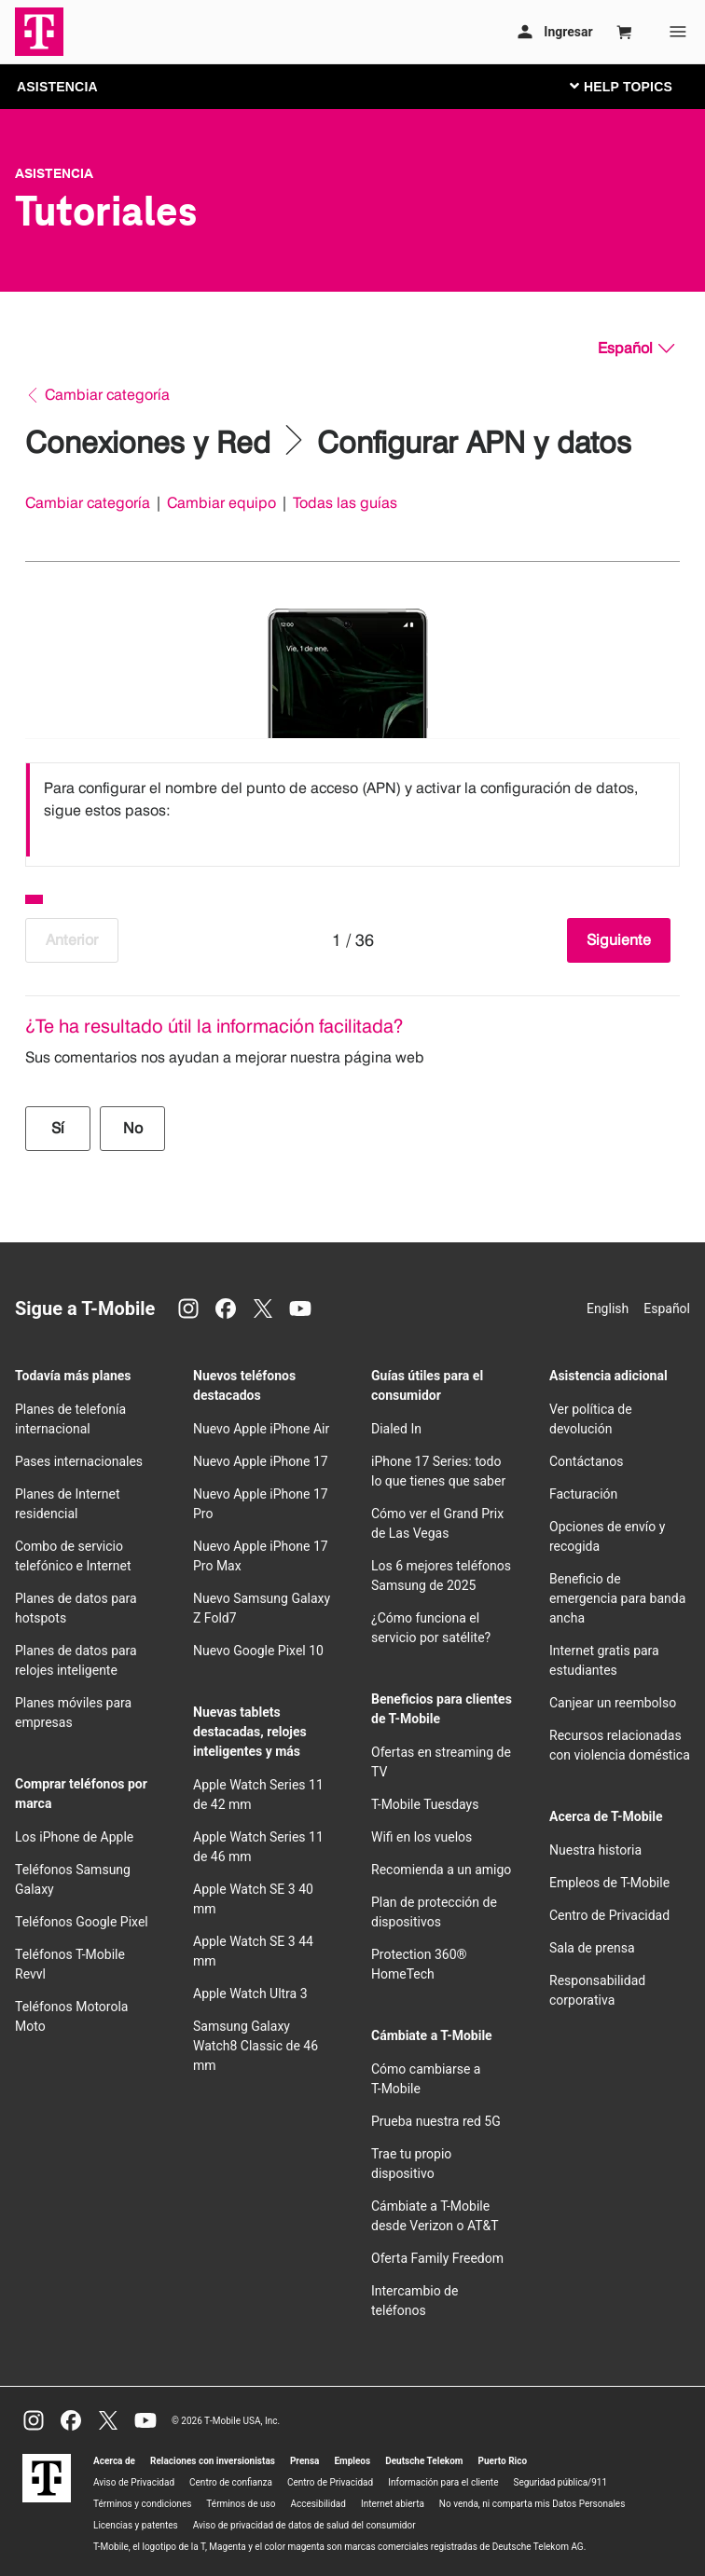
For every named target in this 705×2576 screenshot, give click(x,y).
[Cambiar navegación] (635, 85)
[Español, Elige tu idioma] (636, 348)
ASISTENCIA (57, 86)
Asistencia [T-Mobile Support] (54, 173)
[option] (352, 809)
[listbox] (352, 809)
